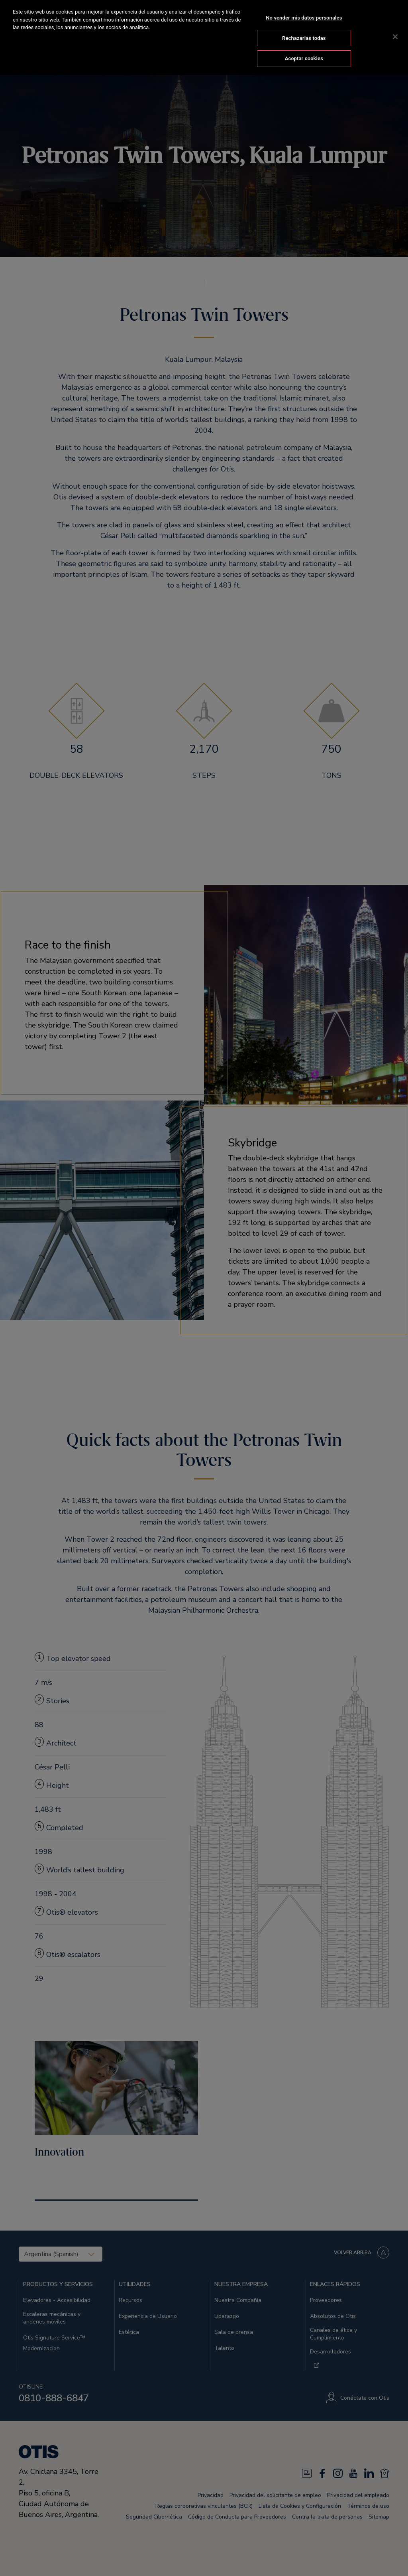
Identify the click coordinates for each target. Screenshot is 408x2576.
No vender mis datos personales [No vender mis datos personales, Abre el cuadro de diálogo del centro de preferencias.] (304, 18)
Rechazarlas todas (304, 38)
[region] (204, 37)
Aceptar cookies (304, 58)
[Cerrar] (395, 36)
